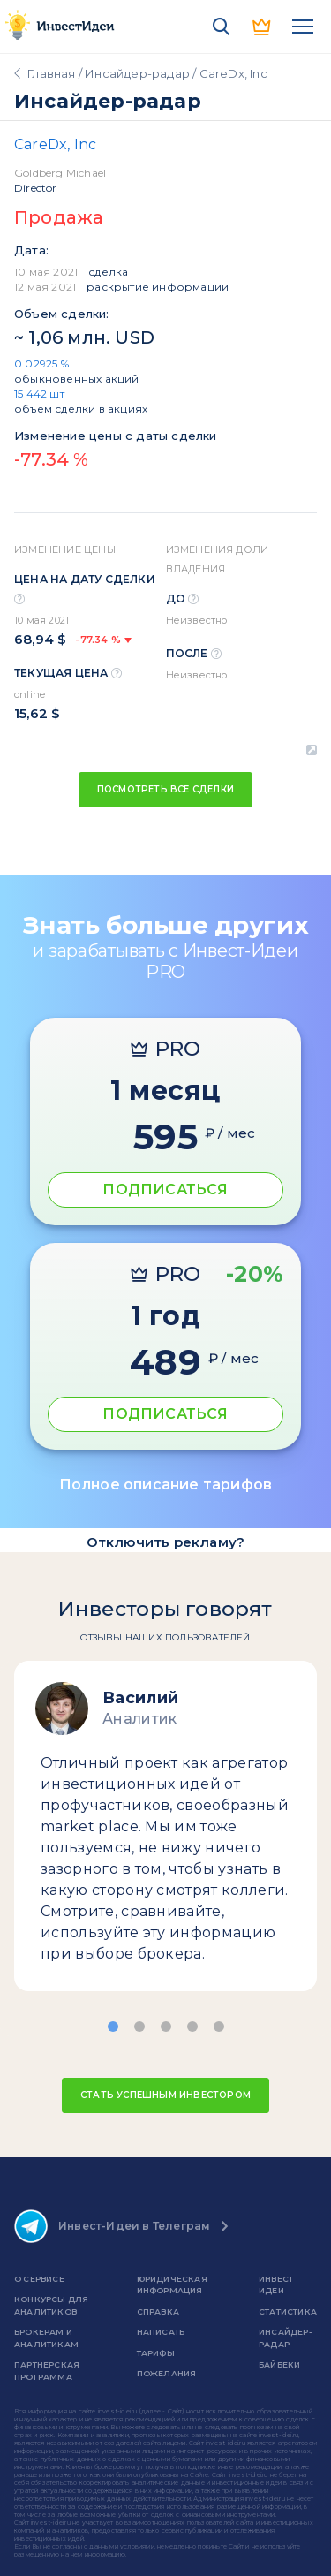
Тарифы (156, 2353)
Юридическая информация (172, 2285)
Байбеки (279, 2364)
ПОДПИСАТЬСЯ (165, 1189)
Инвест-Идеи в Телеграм (112, 2226)
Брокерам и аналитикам (46, 2338)
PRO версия (262, 26)
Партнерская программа (46, 2371)
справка (158, 2311)
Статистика (288, 2311)
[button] (113, 2026)
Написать (161, 2332)
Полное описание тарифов (166, 1484)
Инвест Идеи (276, 2285)
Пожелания (167, 2373)
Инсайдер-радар (137, 73)
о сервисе (39, 2279)
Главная (51, 73)
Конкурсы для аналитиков (51, 2305)
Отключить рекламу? (166, 1542)
